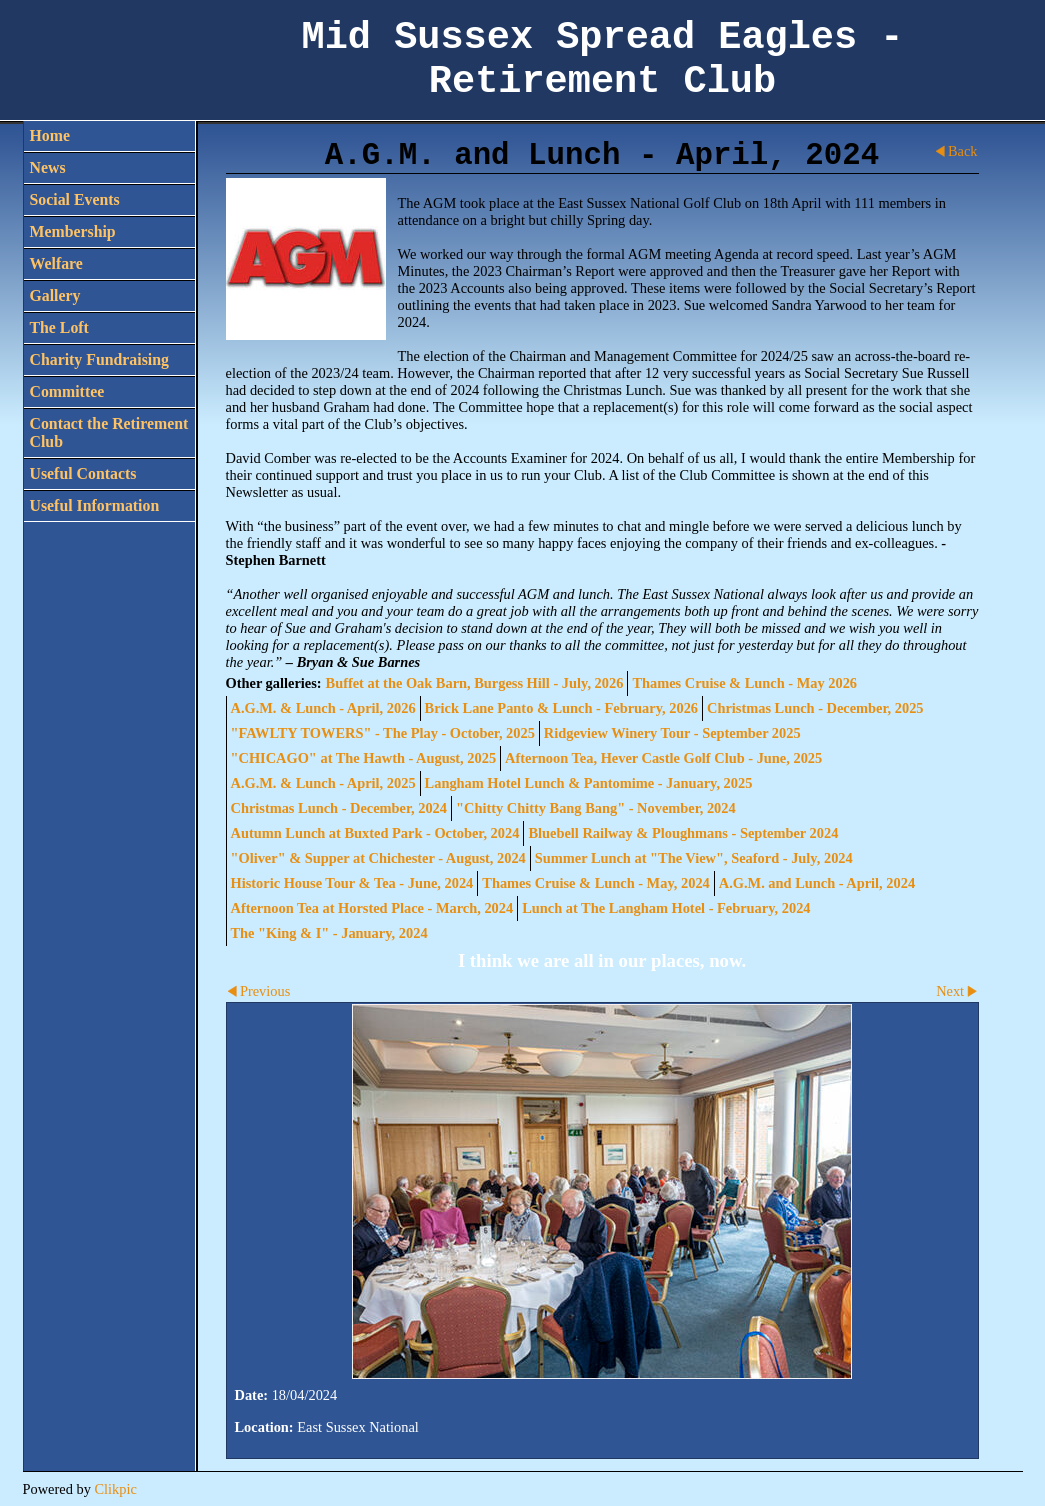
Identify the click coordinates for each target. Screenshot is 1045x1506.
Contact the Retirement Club (109, 432)
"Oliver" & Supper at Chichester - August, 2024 (378, 858)
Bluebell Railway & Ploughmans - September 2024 (683, 833)
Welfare (56, 263)
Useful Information (95, 505)
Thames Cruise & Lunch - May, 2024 (595, 883)
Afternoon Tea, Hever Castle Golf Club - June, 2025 (663, 758)
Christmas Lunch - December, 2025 (815, 708)
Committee (67, 391)
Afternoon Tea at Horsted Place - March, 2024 (372, 908)
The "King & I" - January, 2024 (329, 933)
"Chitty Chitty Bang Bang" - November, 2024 (596, 808)
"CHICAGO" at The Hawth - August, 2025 (364, 758)
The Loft (59, 327)
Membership (73, 231)
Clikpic (115, 1489)
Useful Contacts (83, 473)
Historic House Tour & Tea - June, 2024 (352, 883)
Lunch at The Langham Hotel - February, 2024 (666, 908)
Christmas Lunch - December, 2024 (339, 808)
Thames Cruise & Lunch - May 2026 (744, 683)
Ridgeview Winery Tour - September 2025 (672, 733)
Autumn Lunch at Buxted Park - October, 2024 (375, 833)
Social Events (75, 199)
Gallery (55, 295)
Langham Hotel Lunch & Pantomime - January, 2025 (589, 783)
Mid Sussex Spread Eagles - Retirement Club (603, 60)
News (48, 167)
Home (50, 135)
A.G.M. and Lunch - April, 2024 (817, 883)
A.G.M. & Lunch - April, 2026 (323, 708)
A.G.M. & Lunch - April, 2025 (323, 783)
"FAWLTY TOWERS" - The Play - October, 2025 (383, 733)
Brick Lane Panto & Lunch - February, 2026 (561, 708)
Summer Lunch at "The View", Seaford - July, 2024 (694, 858)
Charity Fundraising (99, 359)
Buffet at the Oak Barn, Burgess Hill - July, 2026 (475, 683)
